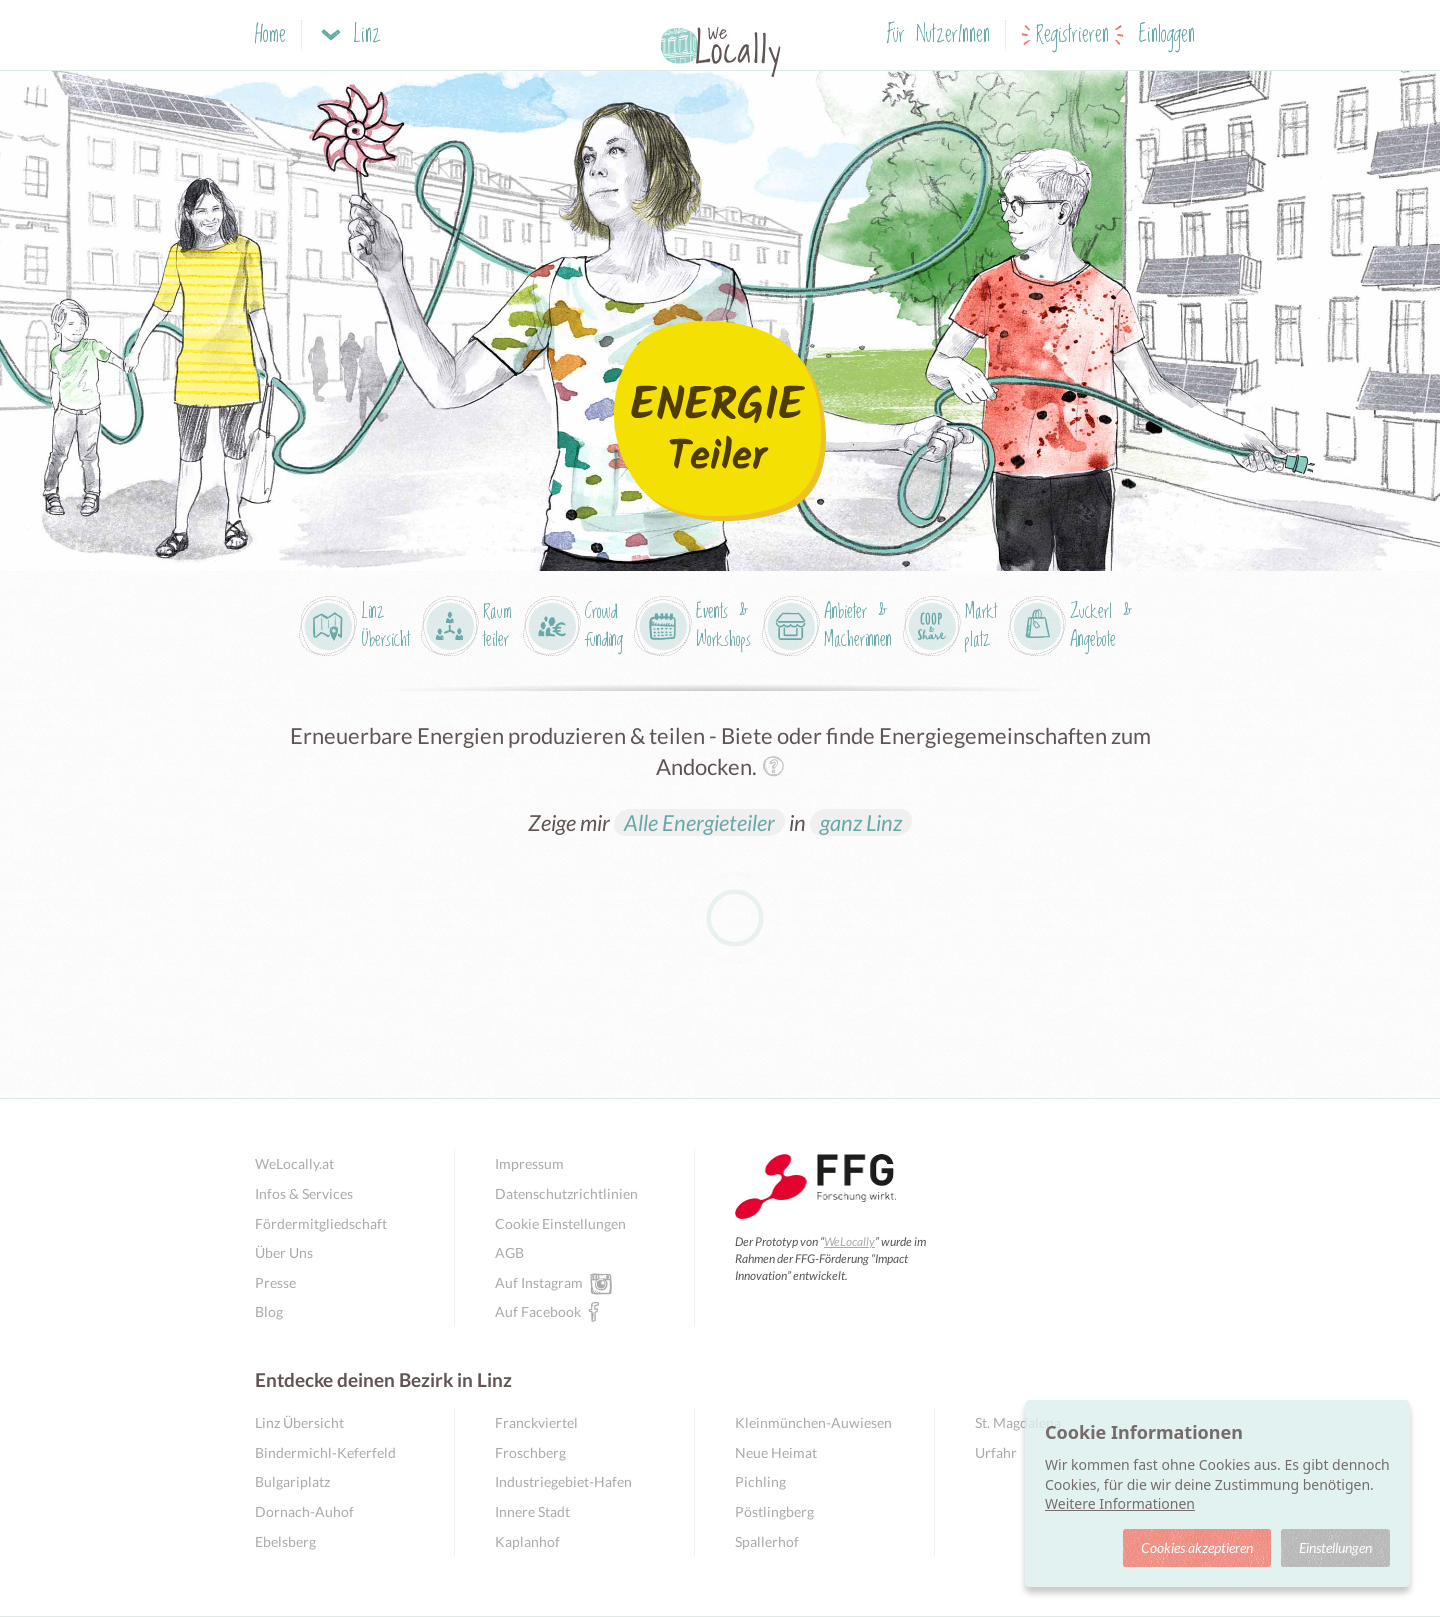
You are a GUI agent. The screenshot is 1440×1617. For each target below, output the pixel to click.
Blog (269, 1311)
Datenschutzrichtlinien (566, 1193)
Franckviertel (536, 1422)
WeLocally (849, 1241)
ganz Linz (861, 822)
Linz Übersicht (299, 1422)
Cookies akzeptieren (1197, 1547)
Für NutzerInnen (938, 35)
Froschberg (530, 1452)
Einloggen (1167, 35)
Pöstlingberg (774, 1511)
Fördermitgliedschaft (321, 1223)
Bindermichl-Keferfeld (325, 1452)
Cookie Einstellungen (560, 1223)
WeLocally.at (294, 1163)
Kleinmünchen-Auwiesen (813, 1422)
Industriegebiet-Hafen (563, 1481)
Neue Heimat (776, 1452)
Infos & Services (304, 1193)
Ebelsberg (285, 1541)
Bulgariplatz (292, 1481)
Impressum (529, 1163)
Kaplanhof (527, 1541)
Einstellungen (1335, 1547)
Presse (275, 1282)
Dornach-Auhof (304, 1511)
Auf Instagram (539, 1282)
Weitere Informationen (1120, 1503)
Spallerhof (767, 1541)
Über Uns (284, 1252)
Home (270, 35)
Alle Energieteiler (699, 822)
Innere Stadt (532, 1511)
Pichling (760, 1481)
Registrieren (1072, 35)
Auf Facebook (538, 1311)
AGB (509, 1252)
